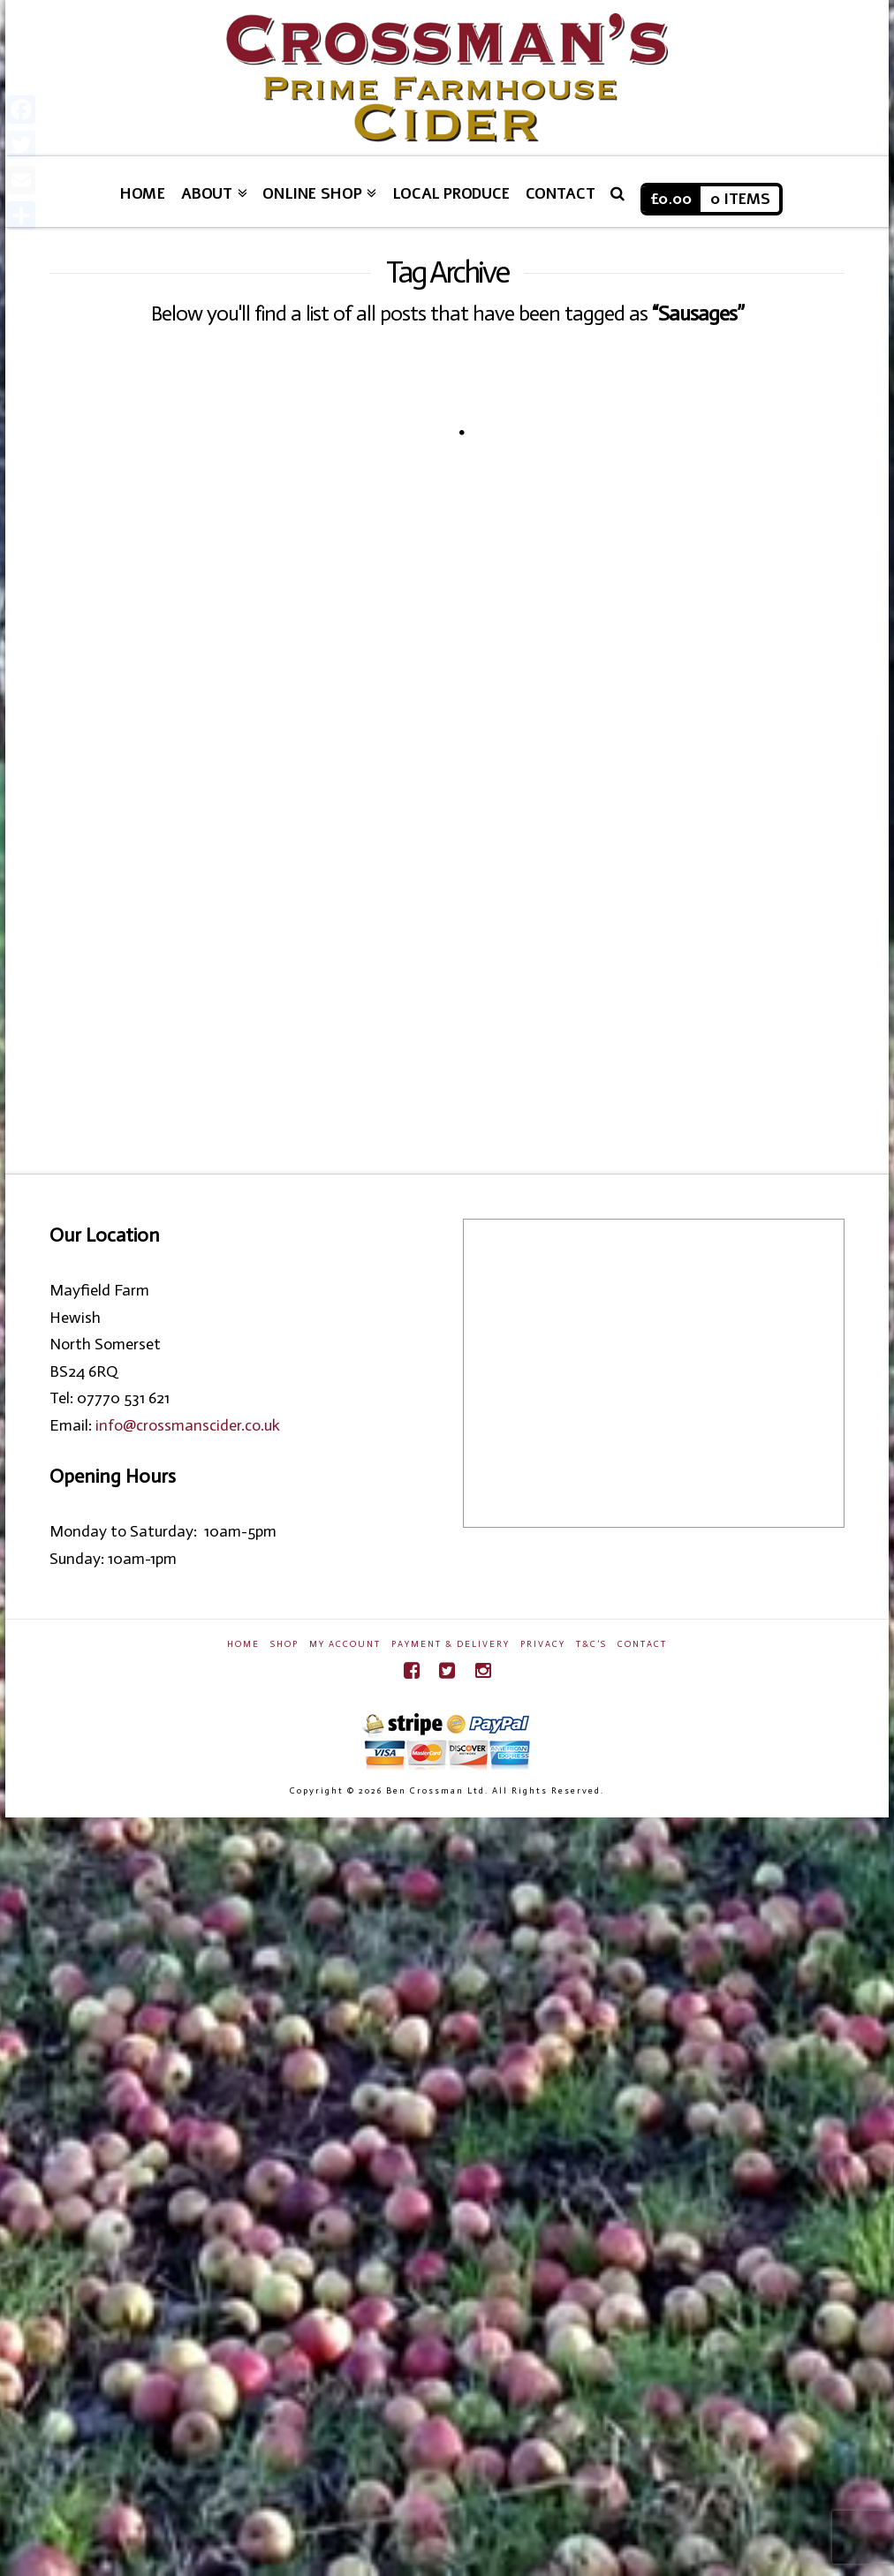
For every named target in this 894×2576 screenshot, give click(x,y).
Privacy (542, 1644)
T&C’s (591, 1644)
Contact (642, 1644)
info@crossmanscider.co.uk (187, 1425)
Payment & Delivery (450, 1644)
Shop (284, 1644)
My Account (345, 1644)
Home (243, 1644)
